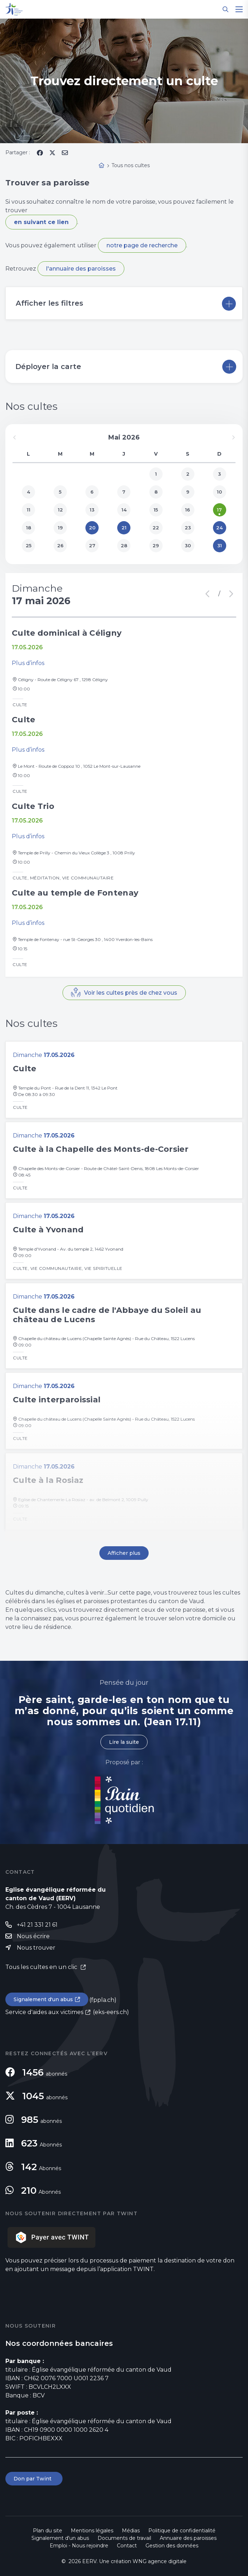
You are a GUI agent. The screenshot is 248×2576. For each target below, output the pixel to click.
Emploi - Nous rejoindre (79, 2545)
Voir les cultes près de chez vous (130, 992)
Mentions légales (92, 2530)
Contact (127, 2545)
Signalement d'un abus (43, 1999)
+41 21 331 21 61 (37, 1924)
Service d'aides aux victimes (44, 2012)
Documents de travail (124, 2538)
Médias (131, 2530)
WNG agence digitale (160, 2561)
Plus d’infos (28, 663)
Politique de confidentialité (181, 2530)
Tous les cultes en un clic (42, 1967)
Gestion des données (171, 2545)
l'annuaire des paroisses (81, 268)
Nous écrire (33, 1936)
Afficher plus (124, 1553)
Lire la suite (124, 1742)
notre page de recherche (142, 245)
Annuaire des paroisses (188, 2538)
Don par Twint (34, 2478)
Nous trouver (36, 1947)
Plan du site (47, 2530)
